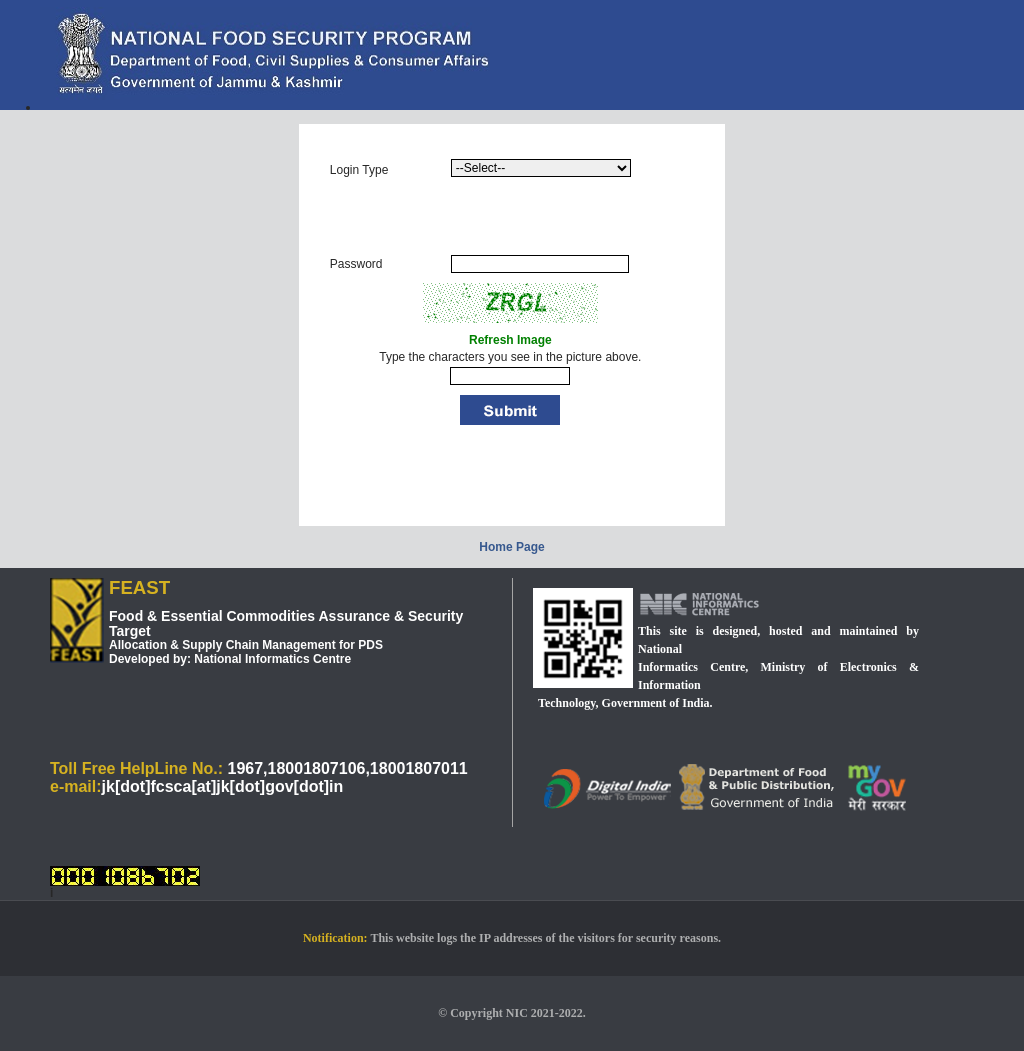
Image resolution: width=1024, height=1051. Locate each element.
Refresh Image (510, 340)
